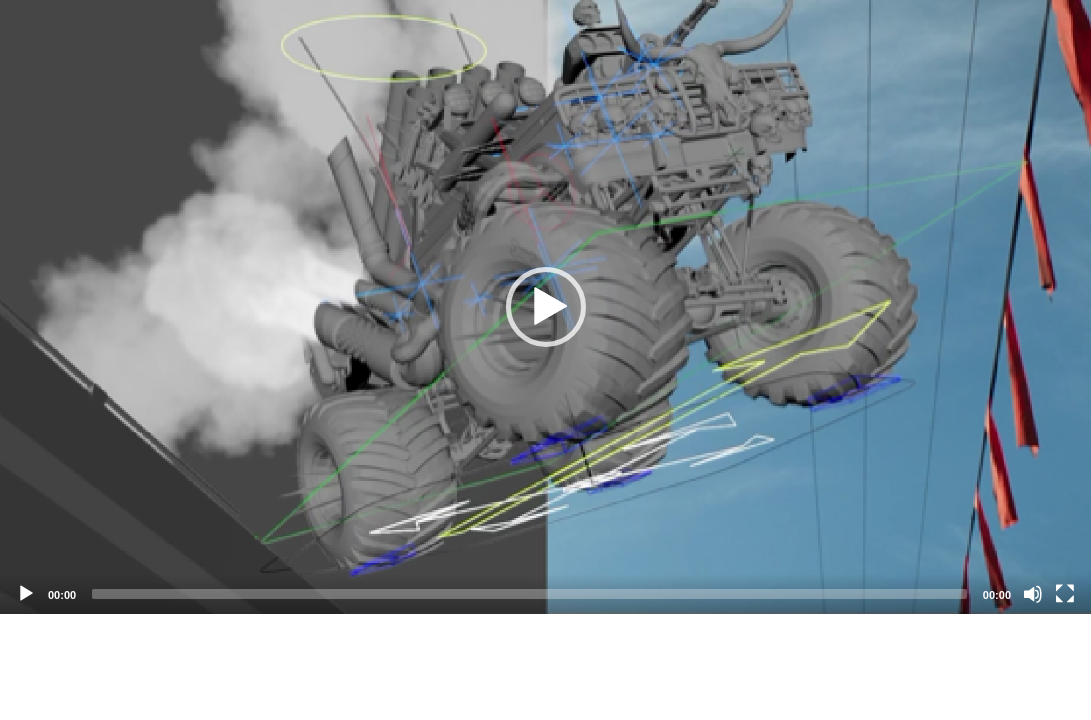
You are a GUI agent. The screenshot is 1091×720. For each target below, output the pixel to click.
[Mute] (1033, 594)
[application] (545, 307)
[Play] (26, 594)
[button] (546, 307)
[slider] (529, 594)
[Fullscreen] (1065, 594)
